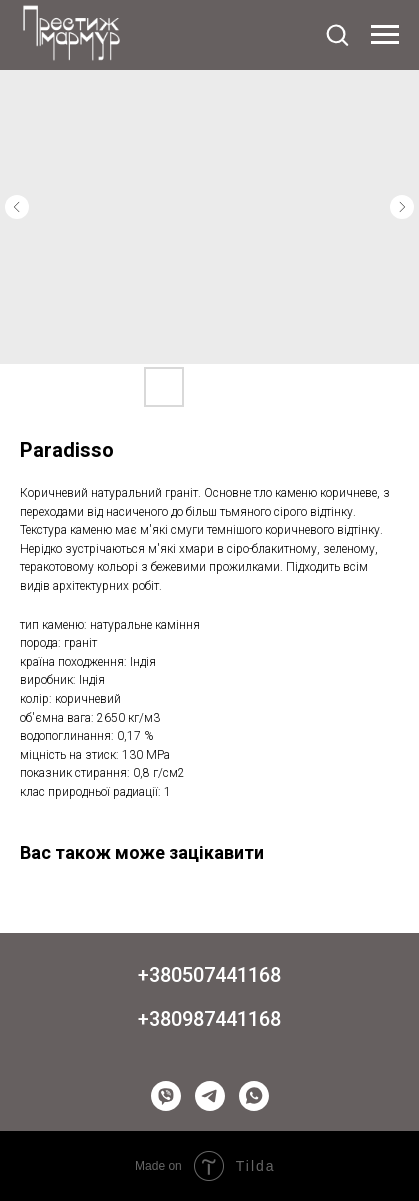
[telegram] (210, 1096)
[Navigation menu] (385, 35)
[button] (337, 34)
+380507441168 (209, 975)
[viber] (166, 1096)
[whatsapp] (254, 1096)
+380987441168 (209, 1019)
